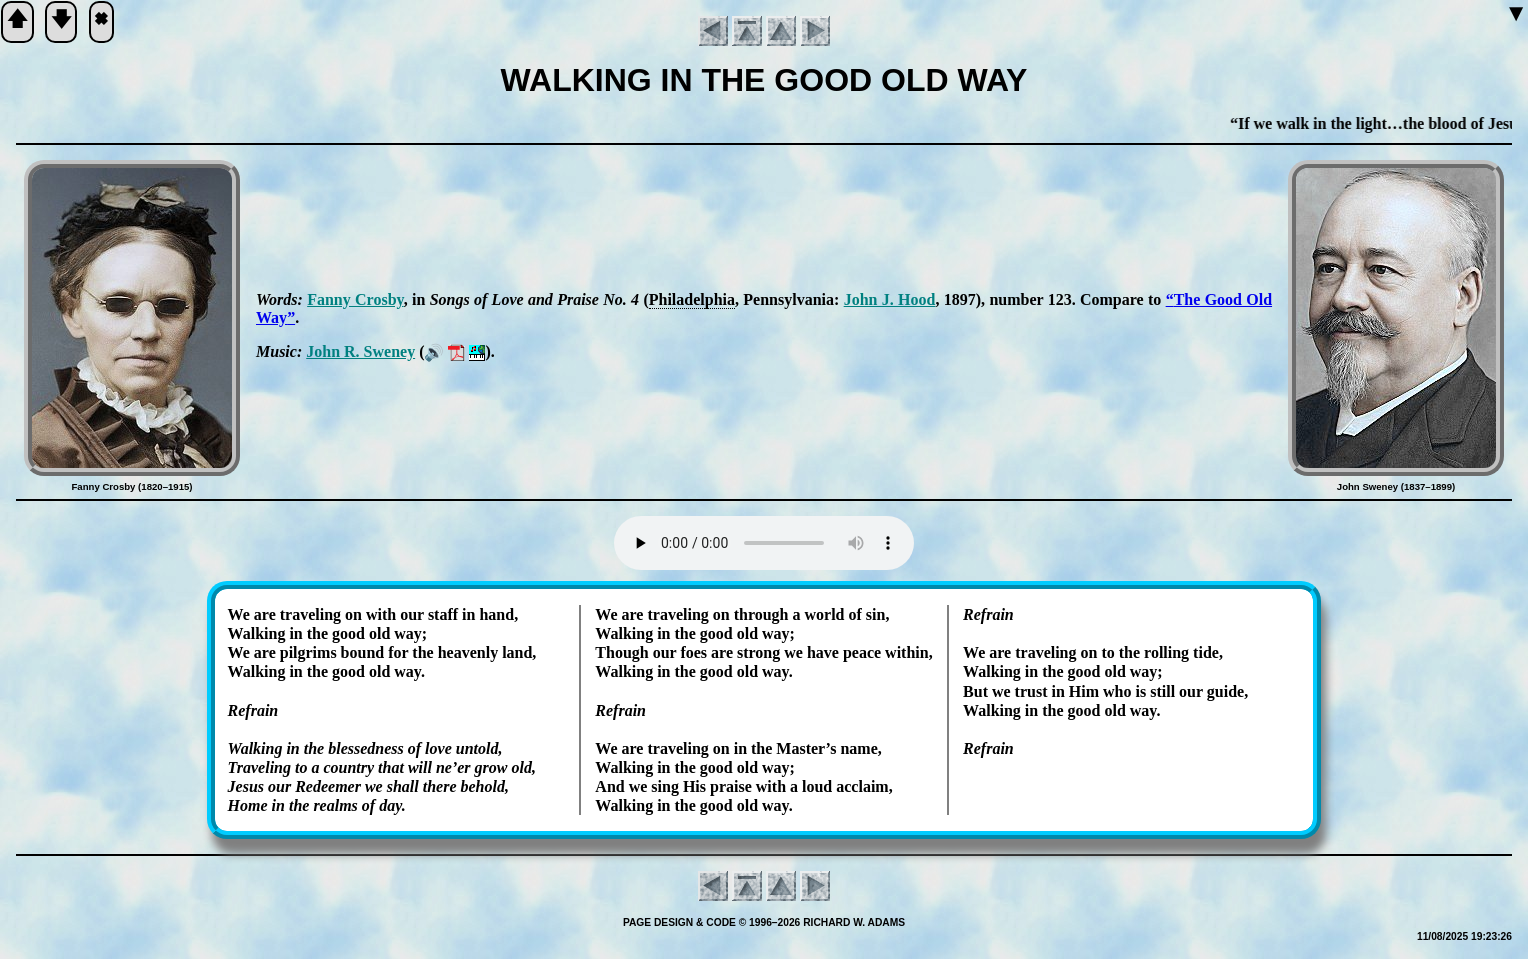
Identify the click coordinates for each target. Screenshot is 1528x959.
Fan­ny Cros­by (355, 299)
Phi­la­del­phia (692, 299)
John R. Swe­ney (360, 351)
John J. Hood (890, 299)
